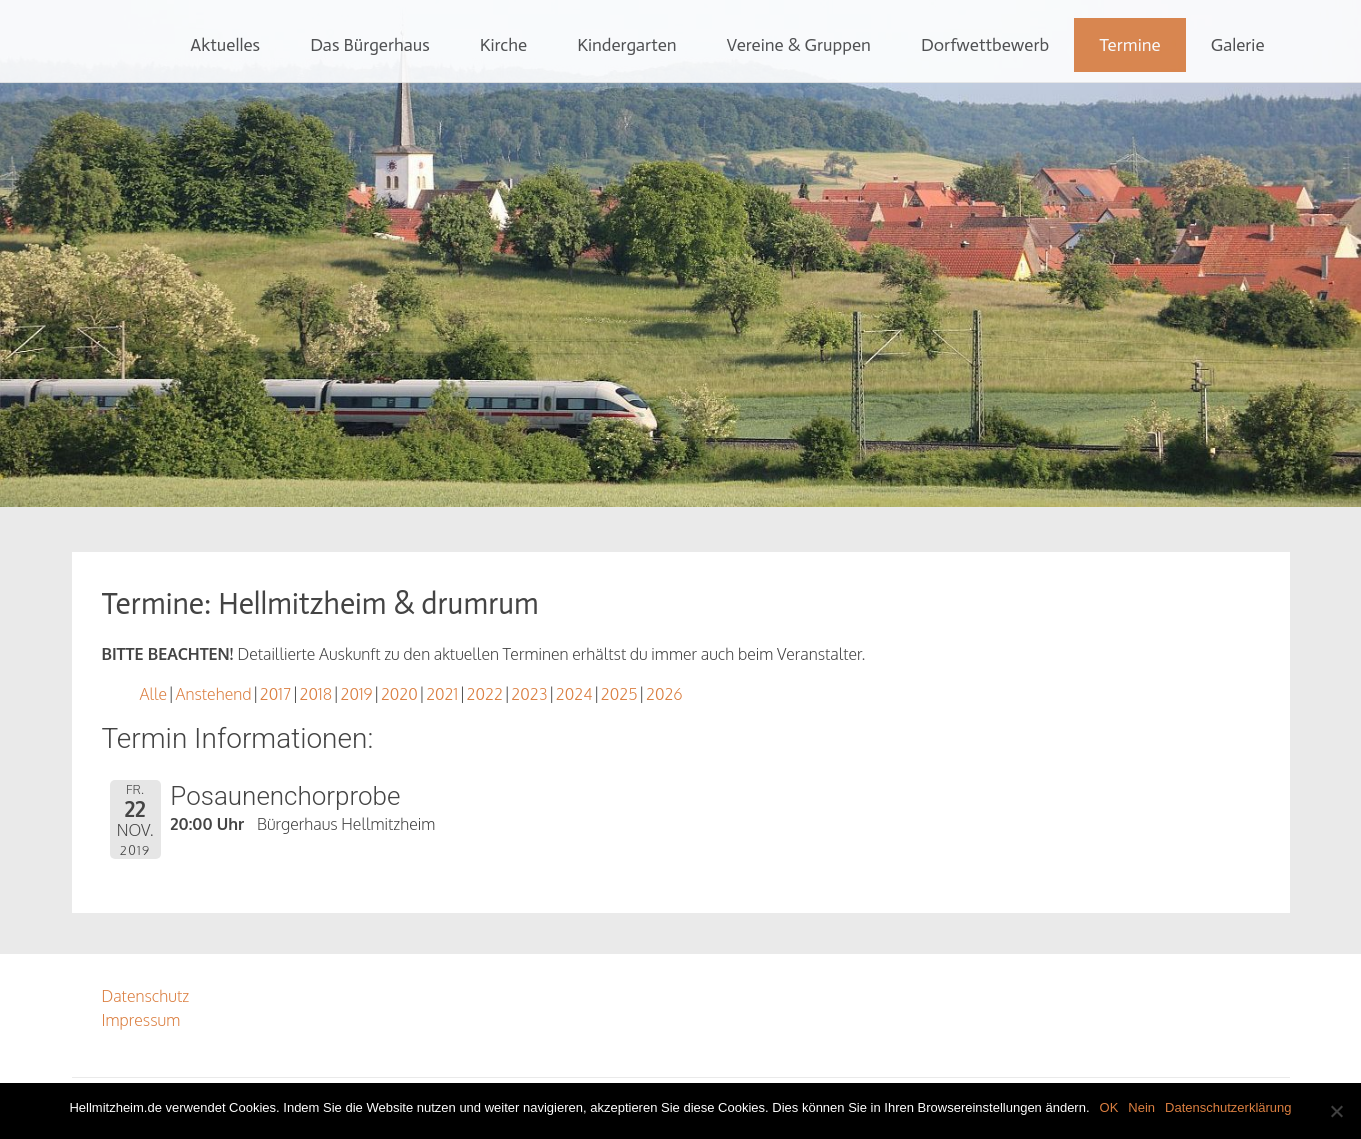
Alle (154, 694)
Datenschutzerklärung (1228, 1107)
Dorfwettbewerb (985, 45)
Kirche (503, 45)
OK (1109, 1107)
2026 (664, 694)
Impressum (141, 1020)
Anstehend (213, 694)
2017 (275, 694)
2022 (485, 694)
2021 (442, 694)
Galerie (1238, 45)
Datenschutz (146, 996)
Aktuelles (225, 45)
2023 (529, 694)
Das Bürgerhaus (370, 45)
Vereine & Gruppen (799, 45)
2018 (316, 694)
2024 (574, 694)
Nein (1141, 1107)
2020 (399, 694)
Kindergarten (626, 45)
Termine (1130, 45)
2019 (356, 694)
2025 (619, 694)
